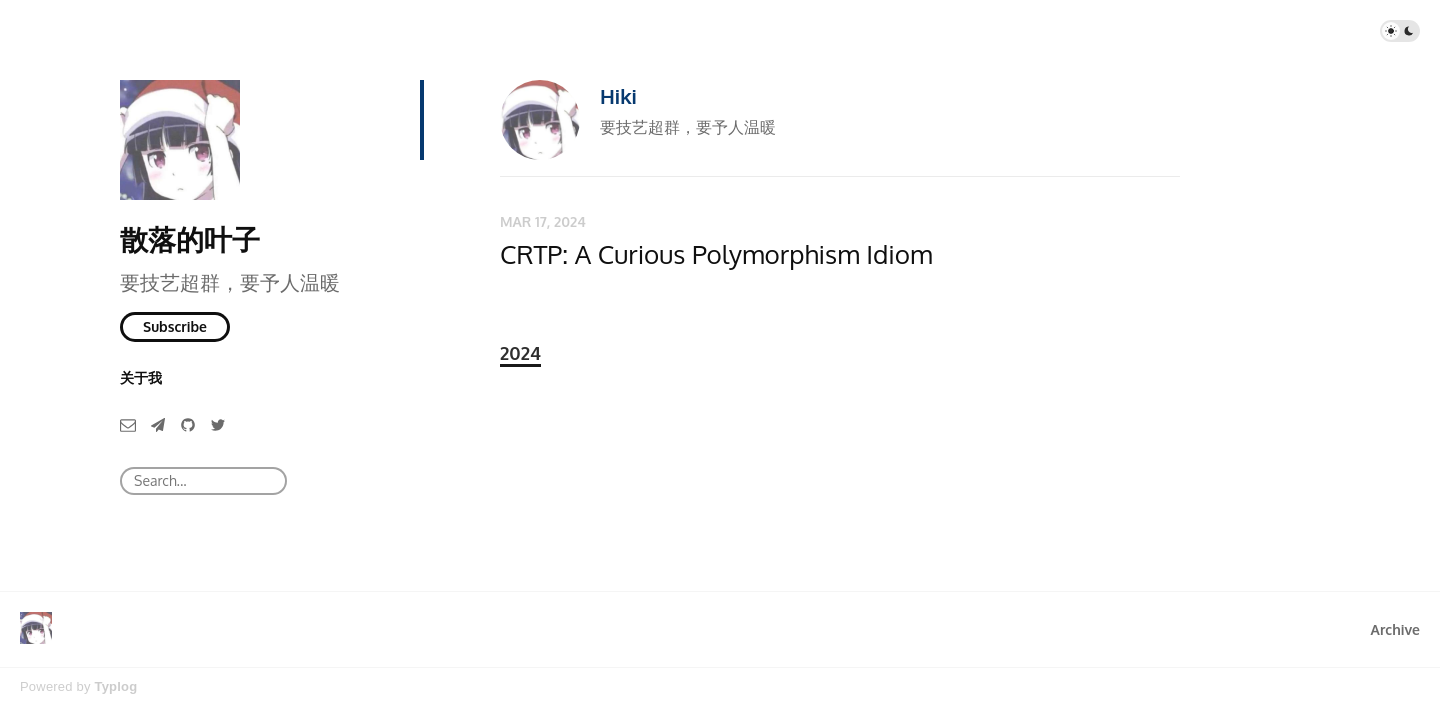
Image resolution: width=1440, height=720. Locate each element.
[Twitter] (218, 423)
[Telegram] (158, 423)
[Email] (128, 423)
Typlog (115, 686)
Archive (1395, 629)
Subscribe (175, 326)
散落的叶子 (190, 239)
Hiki (618, 96)
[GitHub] (188, 423)
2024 (520, 353)
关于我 (141, 377)
